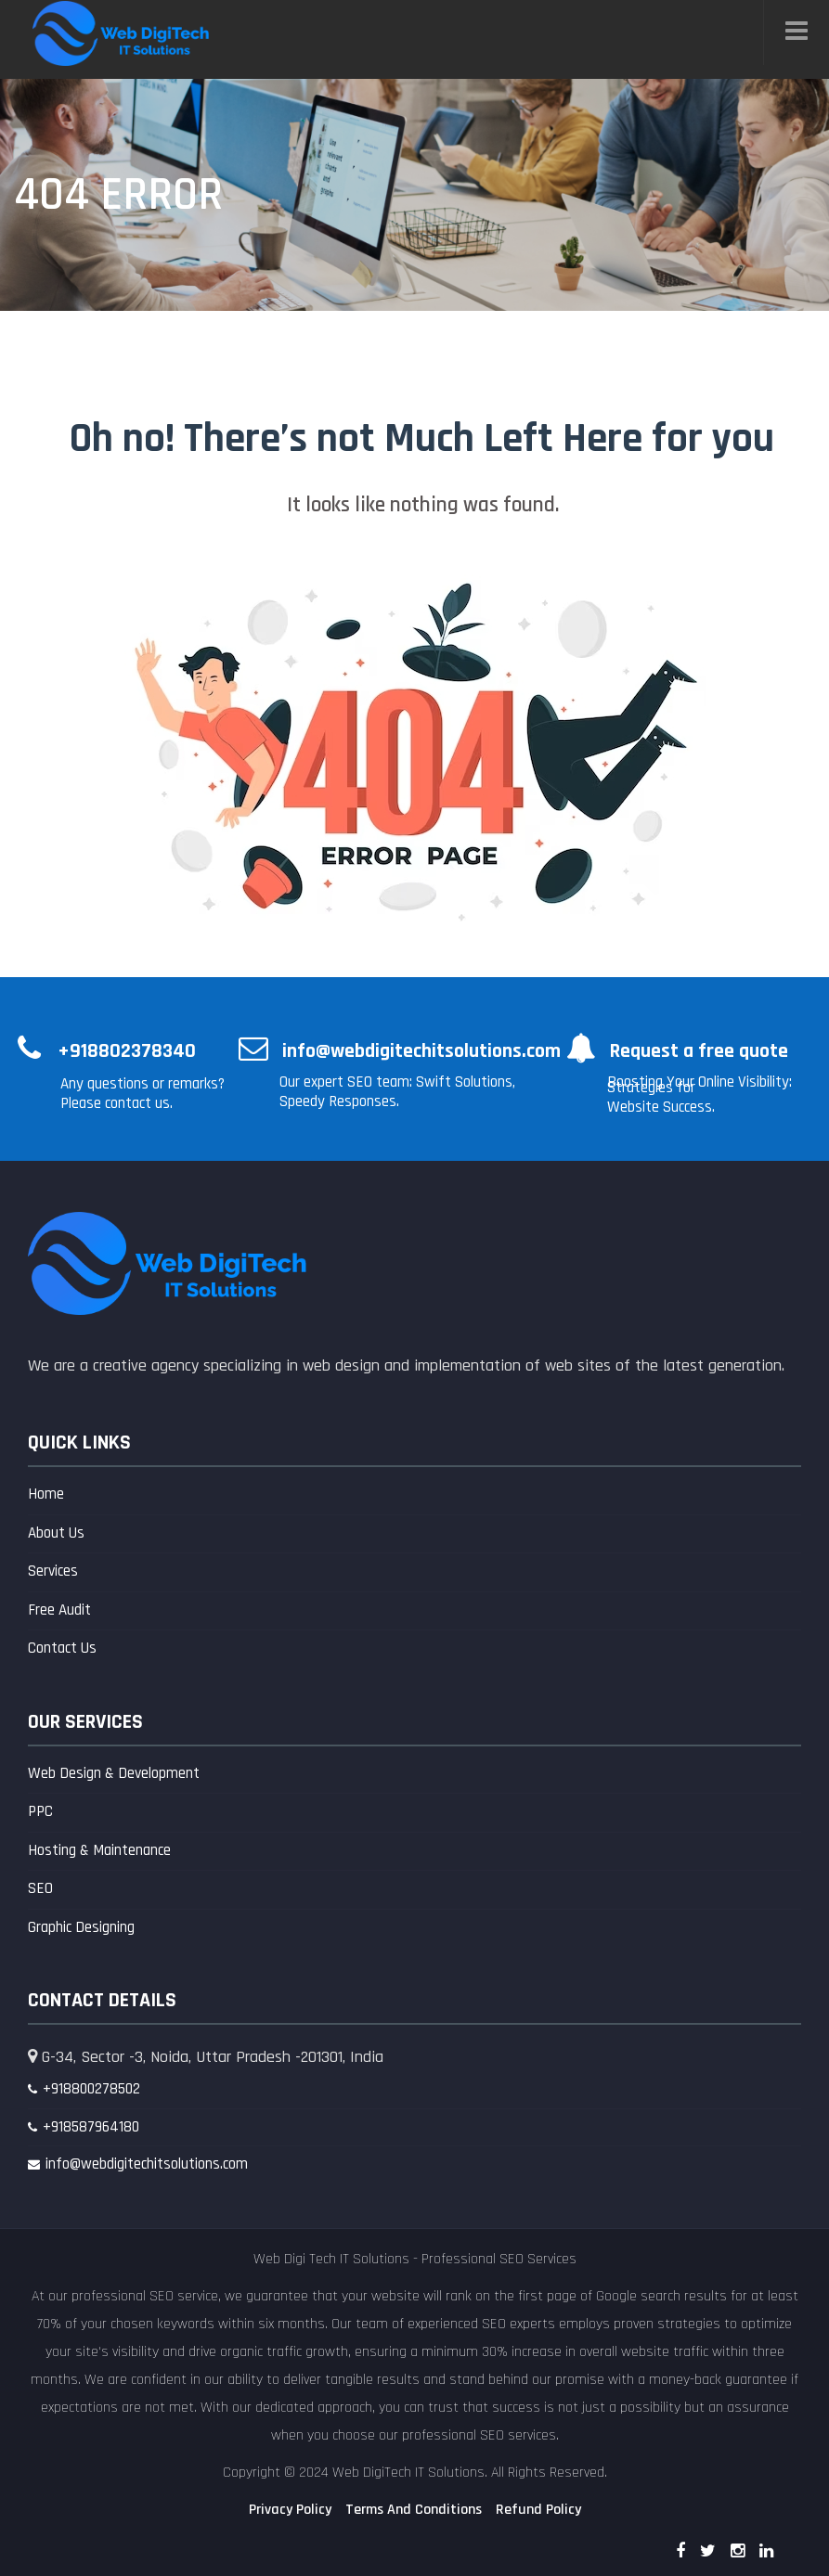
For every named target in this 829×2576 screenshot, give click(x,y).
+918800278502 (91, 2089)
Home (46, 1494)
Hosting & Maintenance (99, 1850)
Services (53, 1571)
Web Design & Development (114, 1773)
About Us (56, 1533)
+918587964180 (91, 2127)
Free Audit (59, 1610)
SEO (40, 1888)
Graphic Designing (81, 1927)
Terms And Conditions (413, 2509)
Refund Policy (538, 2509)
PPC (40, 1811)
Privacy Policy (290, 2509)
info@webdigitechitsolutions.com (146, 2164)
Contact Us (62, 1648)
